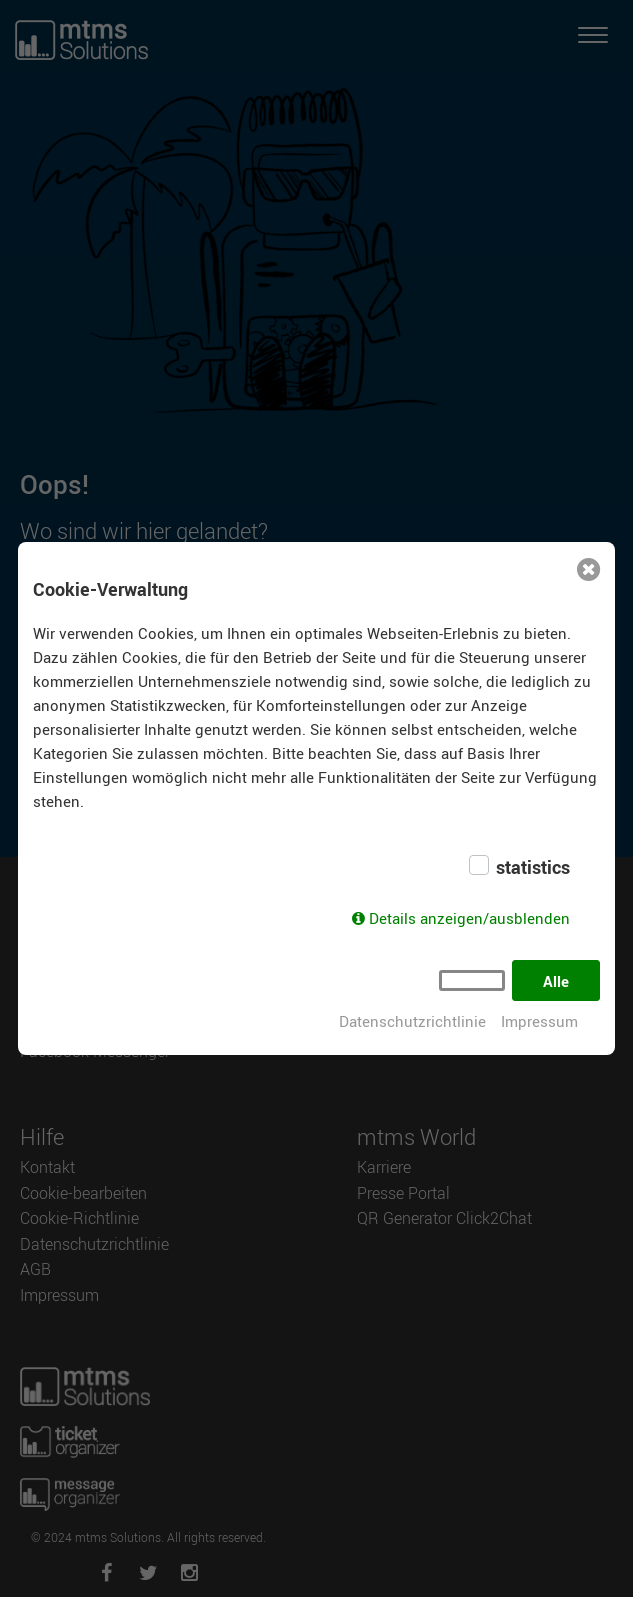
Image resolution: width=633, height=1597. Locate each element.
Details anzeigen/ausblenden (469, 918)
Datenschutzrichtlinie (412, 1021)
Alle (556, 981)
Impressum (539, 1021)
